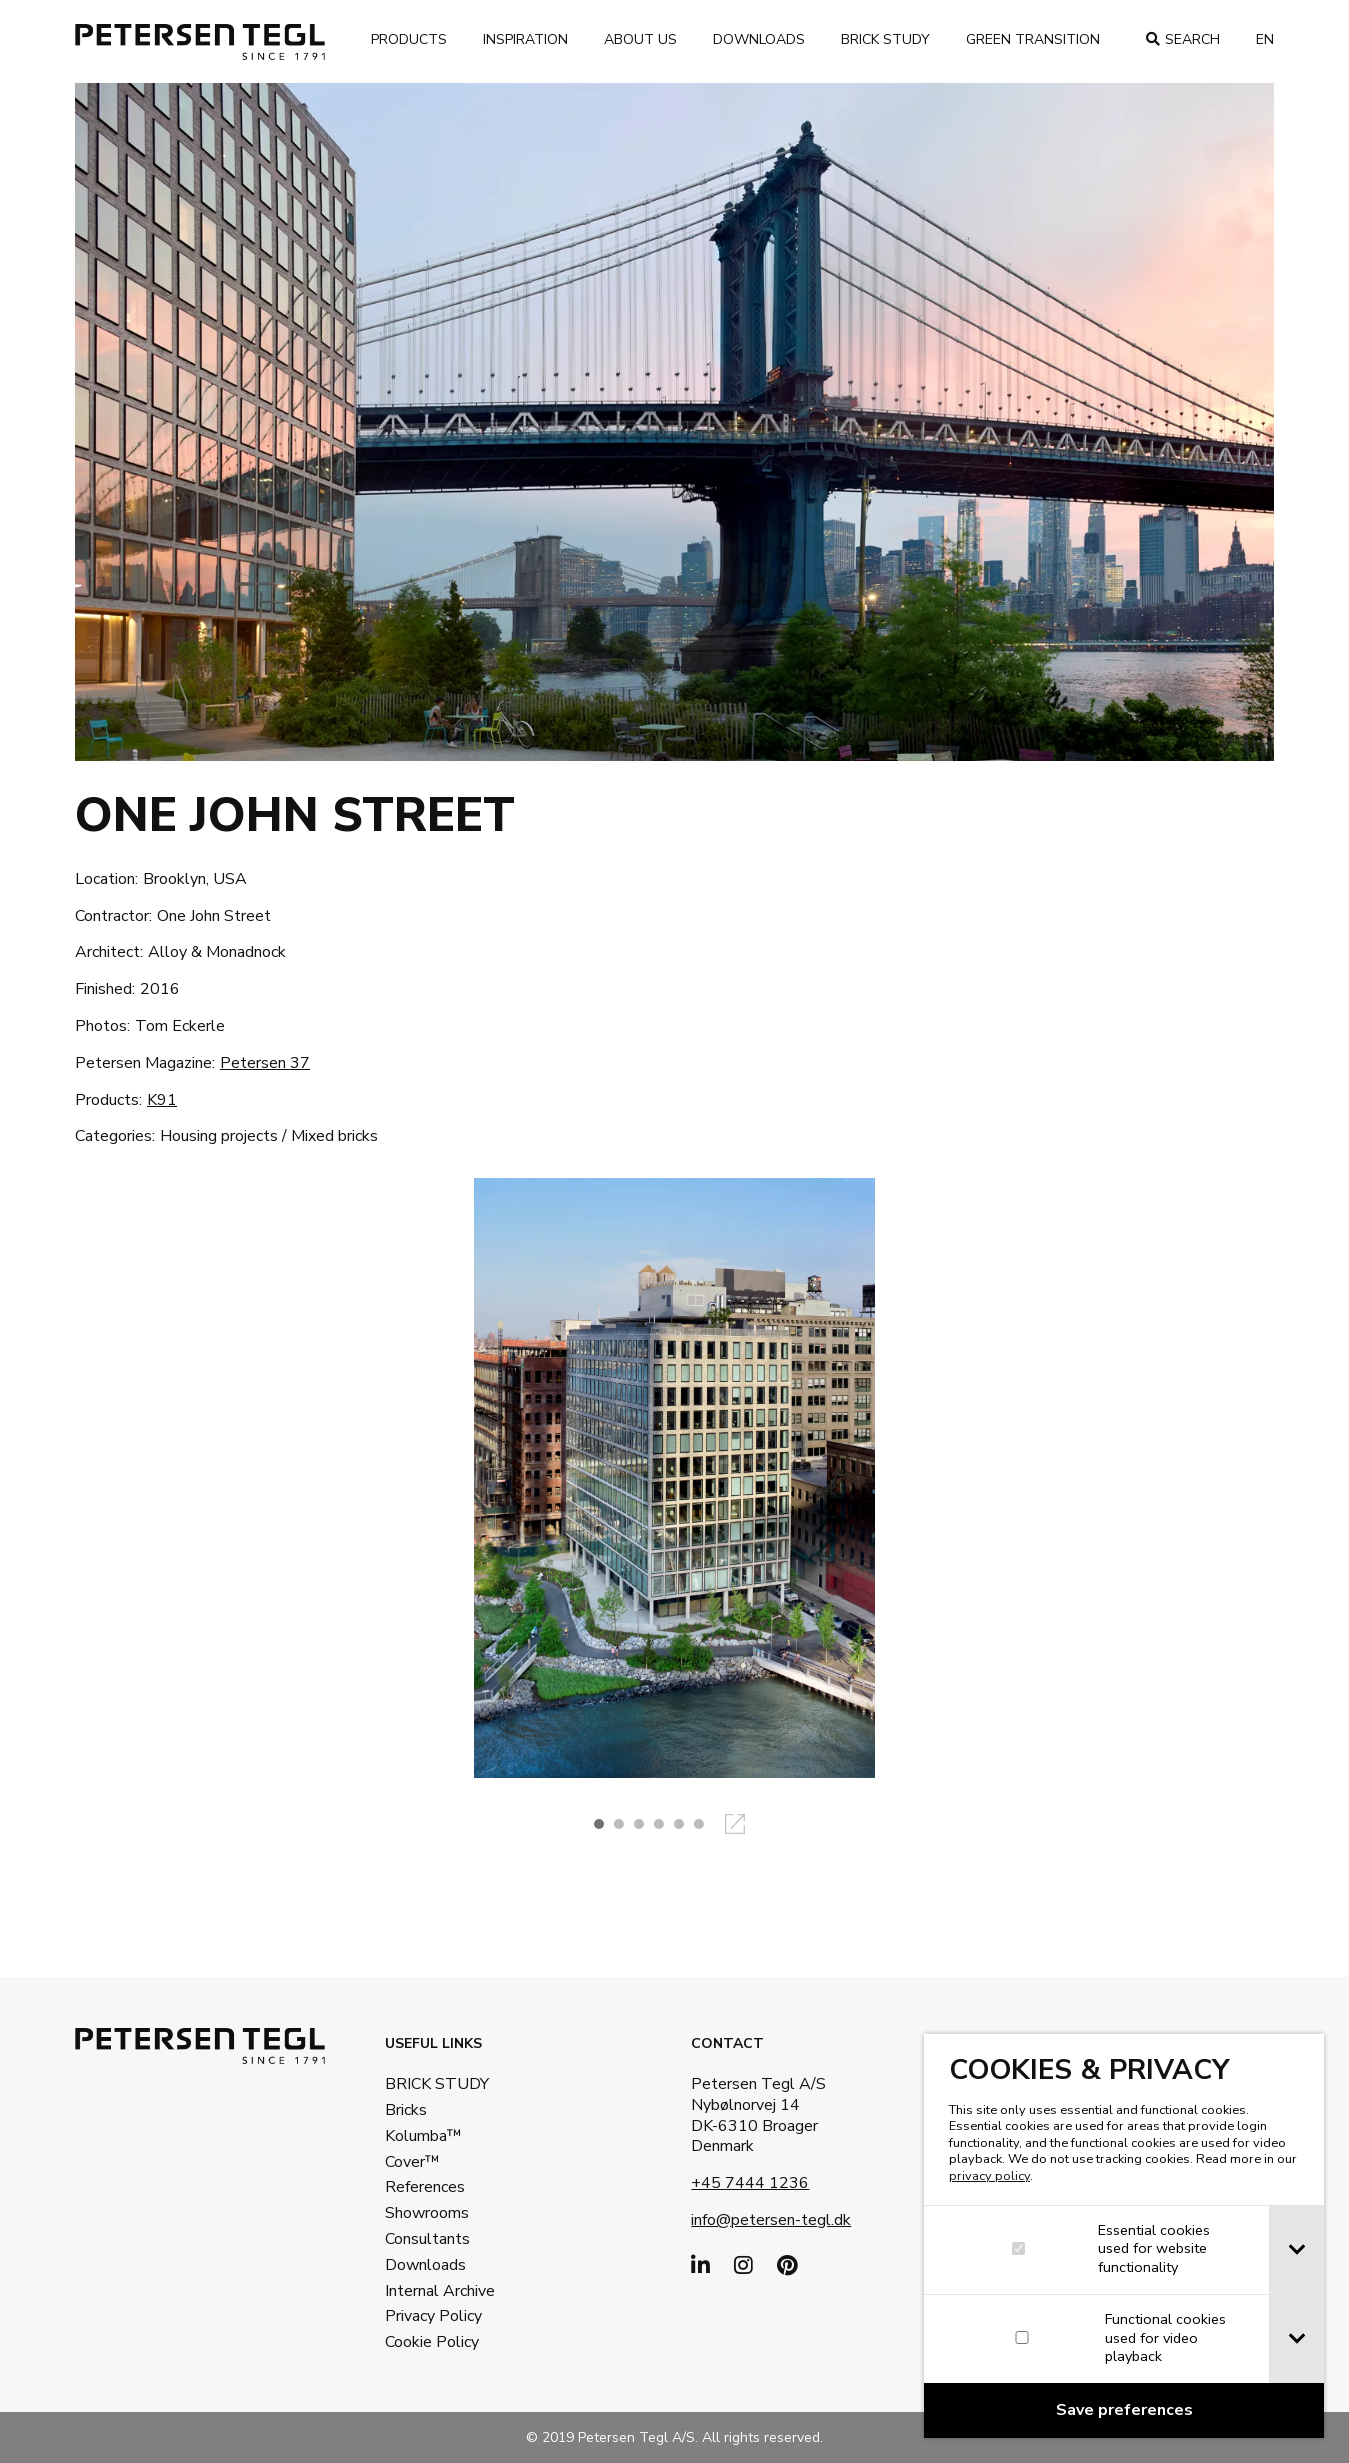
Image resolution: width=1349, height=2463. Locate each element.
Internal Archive (440, 2291)
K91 (162, 1100)
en (1265, 39)
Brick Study (885, 39)
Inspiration (525, 39)
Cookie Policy (432, 2342)
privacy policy (991, 2176)
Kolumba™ (423, 2136)
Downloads (759, 39)
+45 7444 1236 (750, 2183)
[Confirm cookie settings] (1126, 2410)
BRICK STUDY (437, 2084)
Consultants (427, 2239)
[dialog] (1126, 2236)
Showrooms (427, 2213)
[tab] (1298, 2250)
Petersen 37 (265, 1063)
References (425, 2187)
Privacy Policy (433, 2316)
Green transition (1033, 39)
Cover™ (412, 2162)
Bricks (406, 2110)
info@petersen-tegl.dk (771, 2220)
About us (640, 39)
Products (409, 39)
